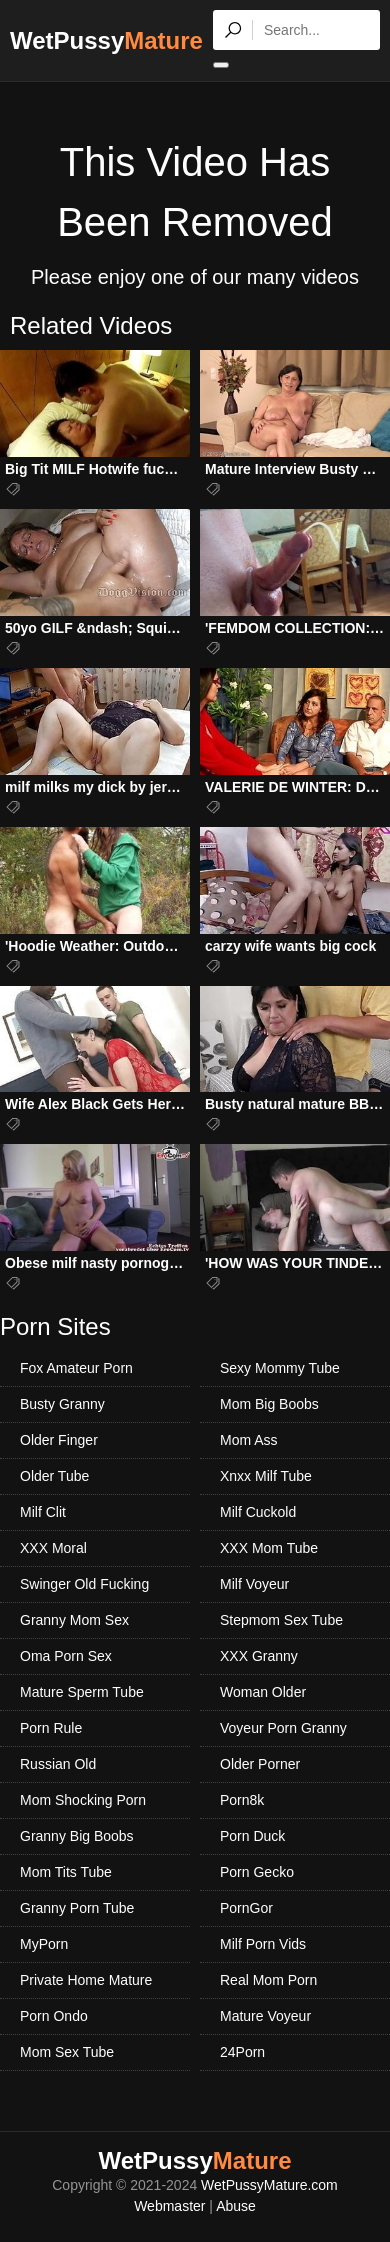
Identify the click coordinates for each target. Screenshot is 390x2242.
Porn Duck (252, 1836)
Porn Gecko (257, 1872)
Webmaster (169, 2206)
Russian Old (58, 1764)
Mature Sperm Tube (82, 1692)
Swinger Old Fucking (84, 1584)
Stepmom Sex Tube (281, 1620)
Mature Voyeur (265, 2016)
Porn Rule (51, 1728)
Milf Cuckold (258, 1512)
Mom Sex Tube (67, 2052)
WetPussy (106, 40)
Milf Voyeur (254, 1584)
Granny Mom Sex (74, 1620)
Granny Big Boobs (77, 1836)
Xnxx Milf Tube (266, 1476)
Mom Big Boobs (269, 1404)
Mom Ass (249, 1440)
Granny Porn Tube (77, 1908)
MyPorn (44, 1944)
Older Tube (54, 1476)
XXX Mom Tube (269, 1548)
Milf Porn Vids (263, 1944)
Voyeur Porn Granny (283, 1728)
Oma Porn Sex (66, 1656)
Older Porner (260, 1764)
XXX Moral (53, 1548)
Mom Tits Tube (66, 1872)
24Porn (242, 2052)
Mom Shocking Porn (83, 1800)
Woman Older (263, 1692)
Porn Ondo (54, 2016)
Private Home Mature (86, 1980)
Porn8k (242, 1800)
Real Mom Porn (268, 1980)
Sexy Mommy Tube (280, 1368)
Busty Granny (62, 1404)
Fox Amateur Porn (76, 1368)
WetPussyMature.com (269, 2185)
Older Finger (59, 1440)
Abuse (236, 2206)
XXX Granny (259, 1656)
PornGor (246, 1908)
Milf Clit (43, 1512)
